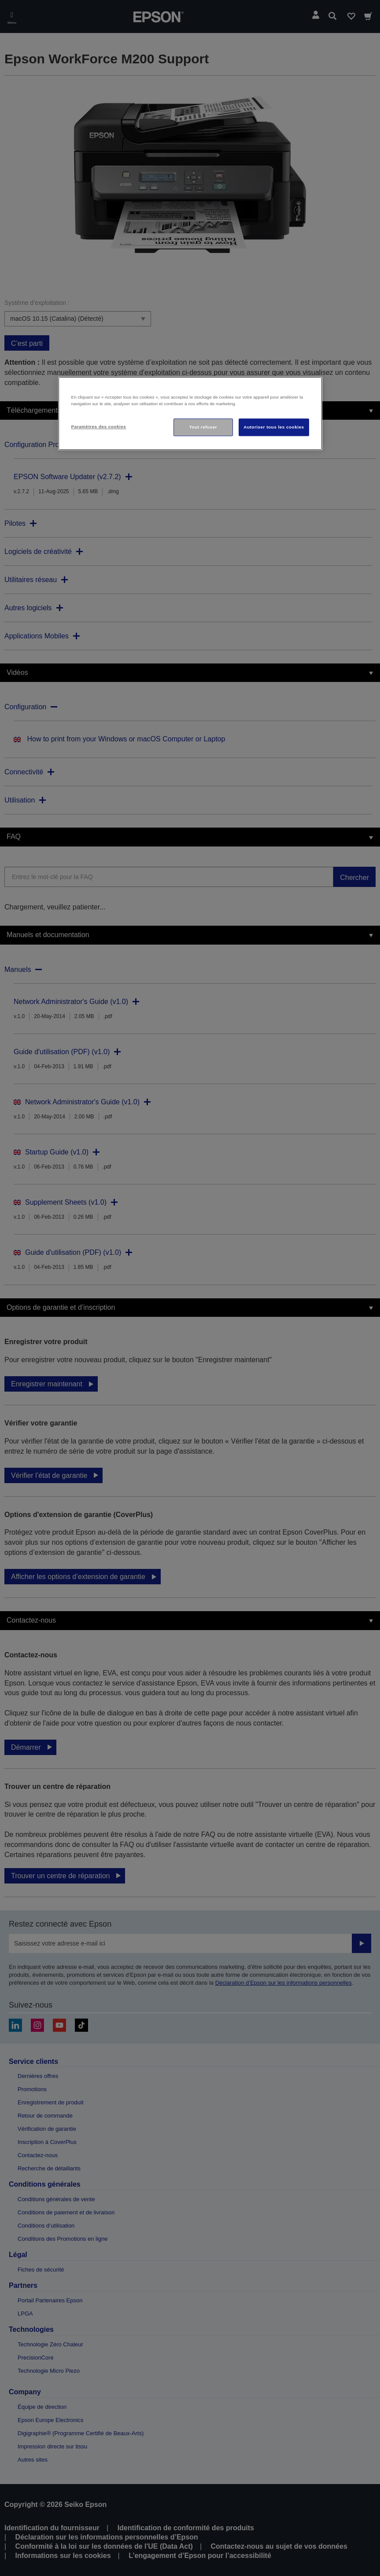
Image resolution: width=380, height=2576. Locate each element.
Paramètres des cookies (98, 426)
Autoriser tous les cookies (273, 427)
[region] (190, 414)
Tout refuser (203, 427)
